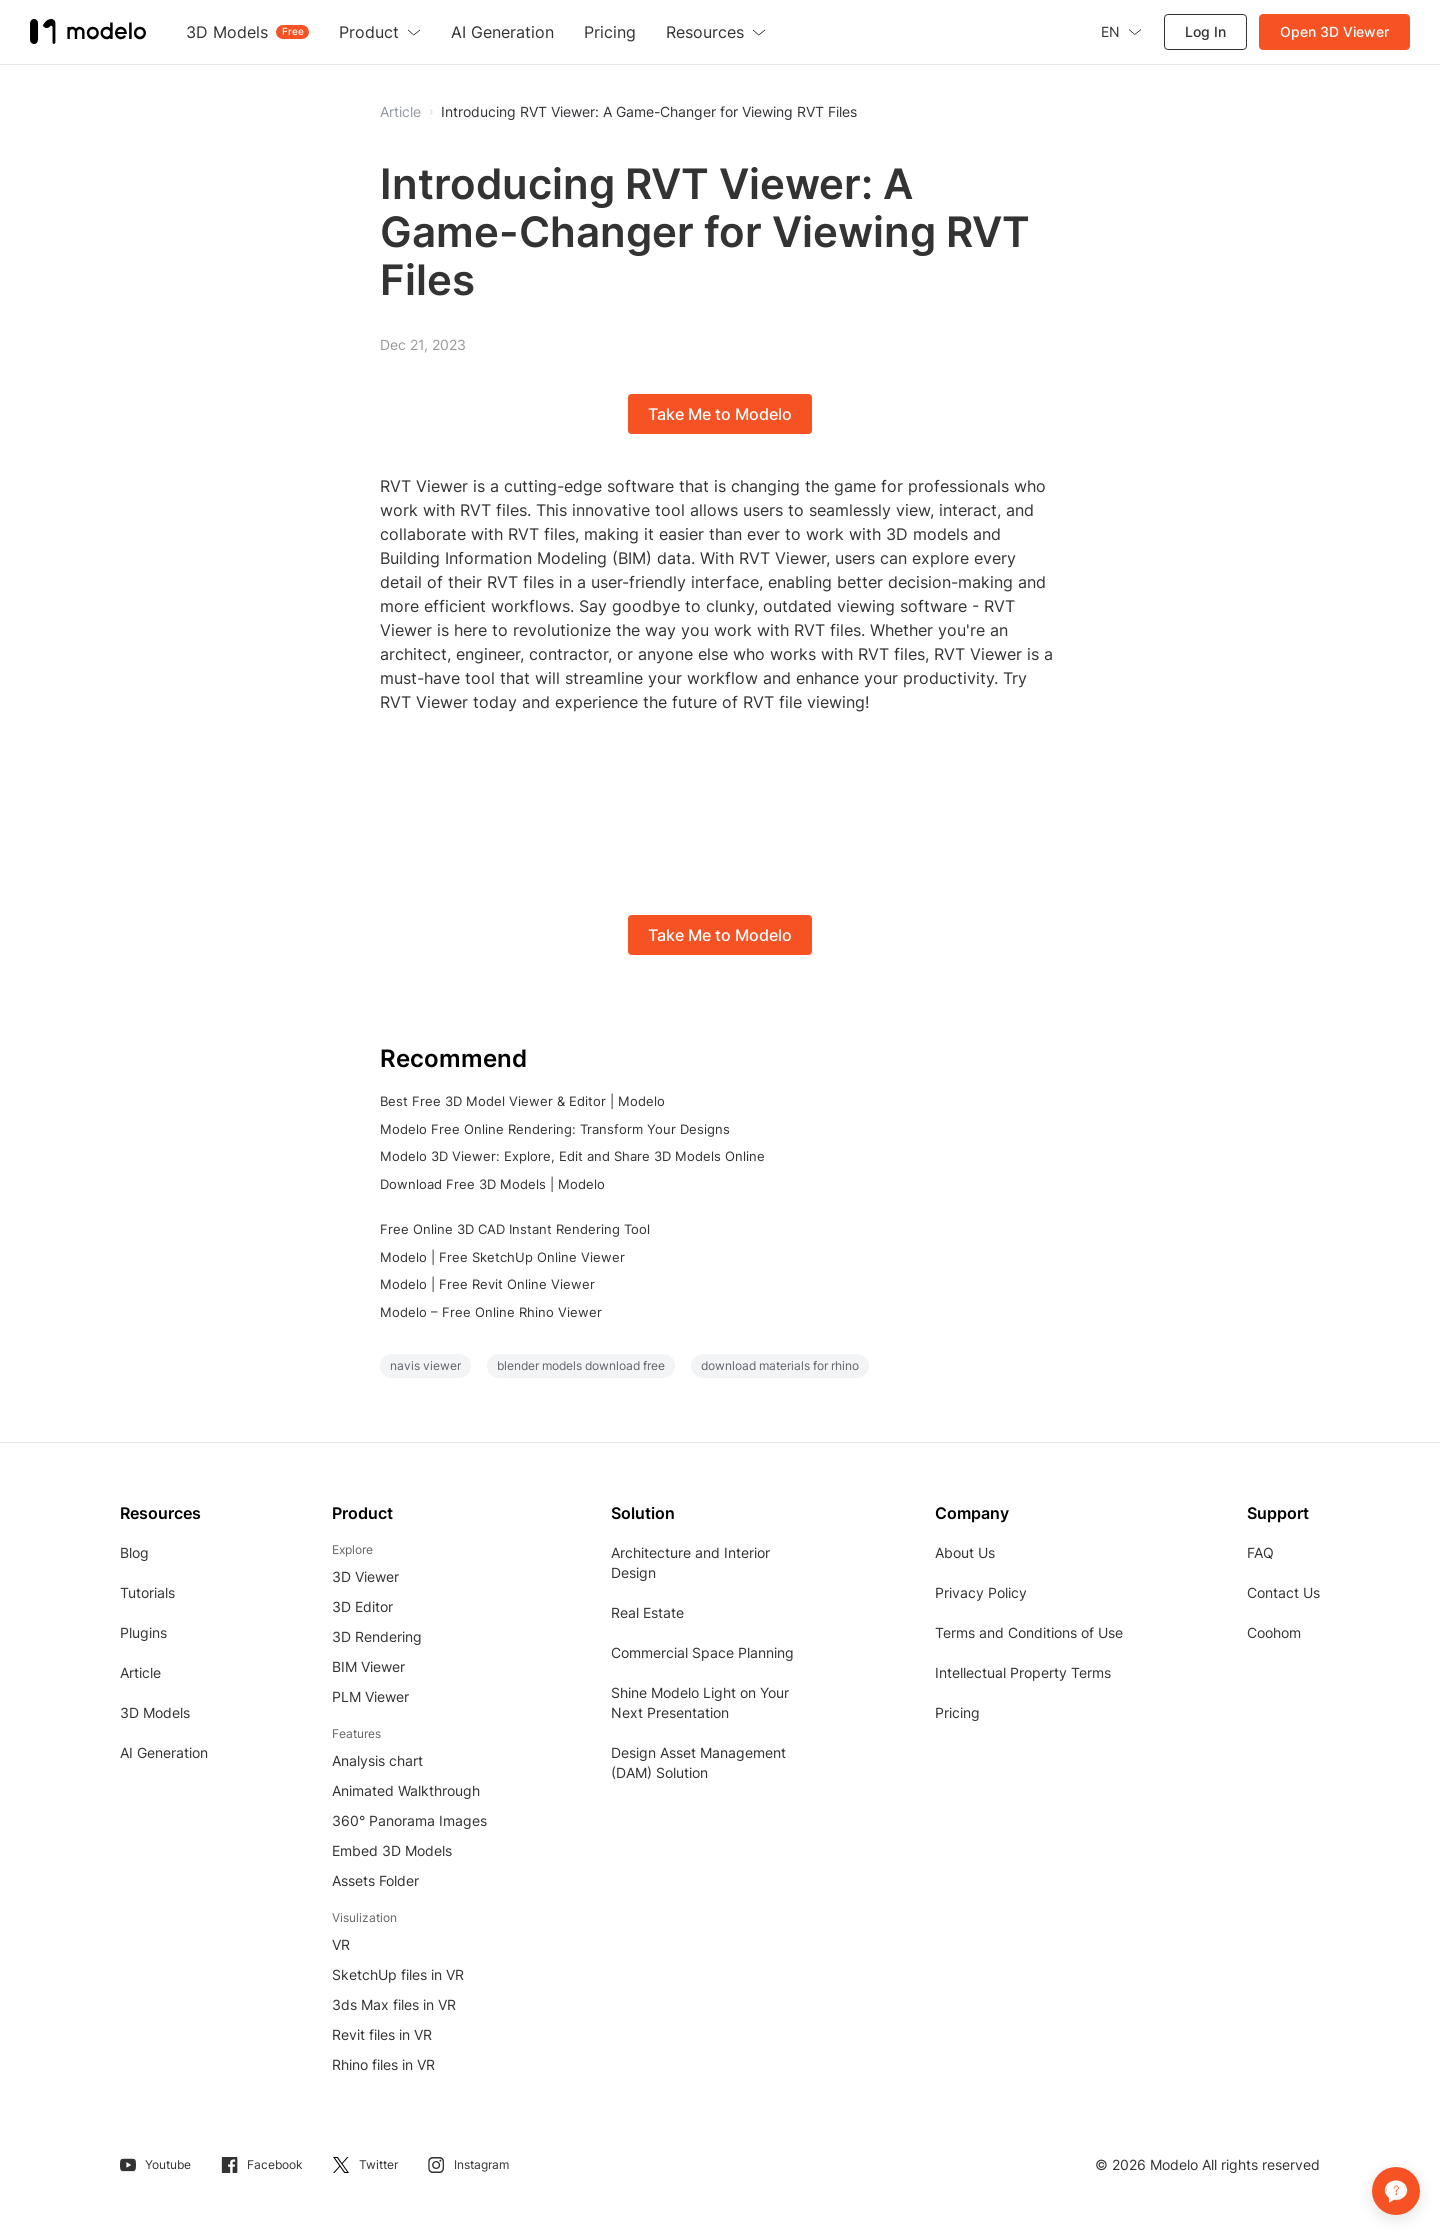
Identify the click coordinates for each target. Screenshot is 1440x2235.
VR (341, 1944)
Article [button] (400, 112)
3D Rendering (377, 1636)
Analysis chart (377, 1760)
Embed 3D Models (392, 1850)
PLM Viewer (370, 1696)
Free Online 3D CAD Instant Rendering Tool (515, 1229)
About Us (965, 1552)
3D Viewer (365, 1576)
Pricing (957, 1712)
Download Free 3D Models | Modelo (492, 1184)
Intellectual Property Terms (1023, 1672)
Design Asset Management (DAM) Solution (698, 1762)
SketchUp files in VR (398, 1974)
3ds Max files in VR (394, 2004)
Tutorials (147, 1592)
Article (140, 1672)
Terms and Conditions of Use (1029, 1632)
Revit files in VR (382, 2034)
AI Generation (164, 1752)
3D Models (155, 1712)
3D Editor (362, 1606)
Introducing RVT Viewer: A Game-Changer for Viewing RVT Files (649, 112)
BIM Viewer (368, 1666)
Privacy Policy (981, 1592)
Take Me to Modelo (720, 414)
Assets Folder (375, 1880)
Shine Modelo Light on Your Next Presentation (700, 1702)
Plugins (143, 1632)
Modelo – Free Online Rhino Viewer (491, 1312)
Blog (134, 1552)
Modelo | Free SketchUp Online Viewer (502, 1257)
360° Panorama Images (409, 1820)
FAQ (1260, 1552)
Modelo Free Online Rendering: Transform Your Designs (555, 1129)
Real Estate (647, 1612)
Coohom (1274, 1632)
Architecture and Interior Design (690, 1562)
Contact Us (1283, 1592)
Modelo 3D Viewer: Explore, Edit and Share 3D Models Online (572, 1156)
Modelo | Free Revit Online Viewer (487, 1284)
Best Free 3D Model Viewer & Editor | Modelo (522, 1101)
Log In (1205, 31)
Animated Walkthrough (406, 1790)
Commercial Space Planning (702, 1652)
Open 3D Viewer (1334, 31)
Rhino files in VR (383, 2064)
